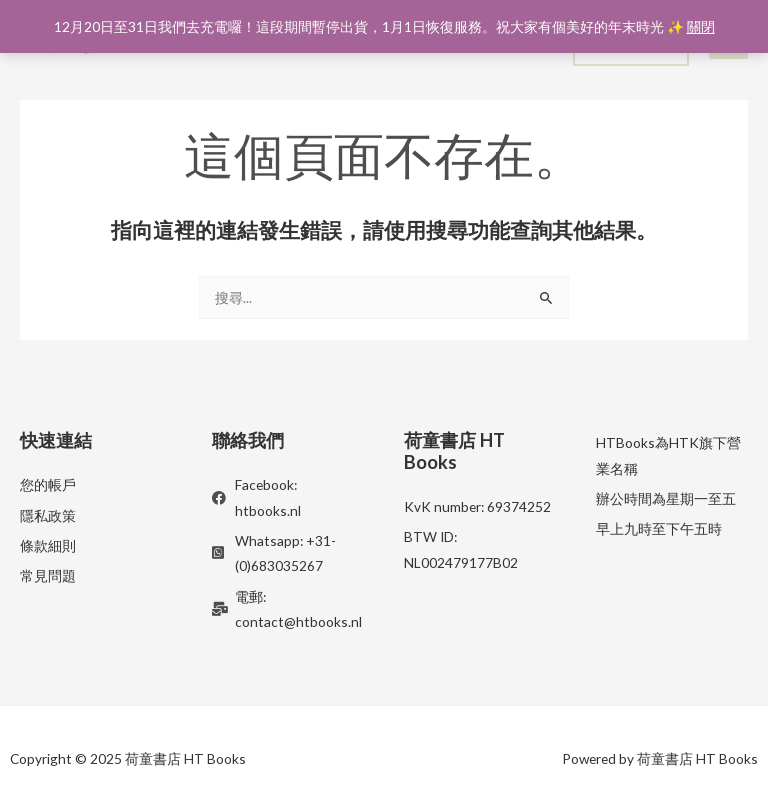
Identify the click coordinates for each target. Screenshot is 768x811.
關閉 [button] (701, 26)
